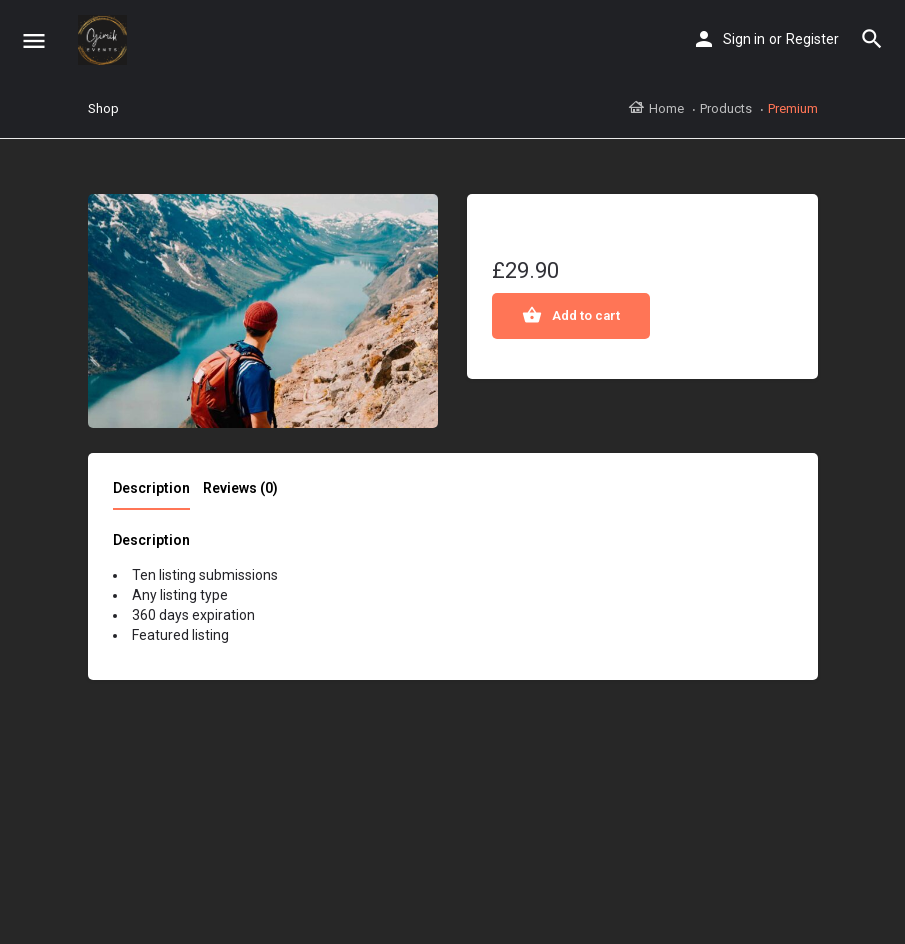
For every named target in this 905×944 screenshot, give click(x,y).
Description (151, 488)
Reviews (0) (240, 488)
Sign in (744, 39)
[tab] (156, 494)
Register (812, 39)
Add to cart (586, 315)
